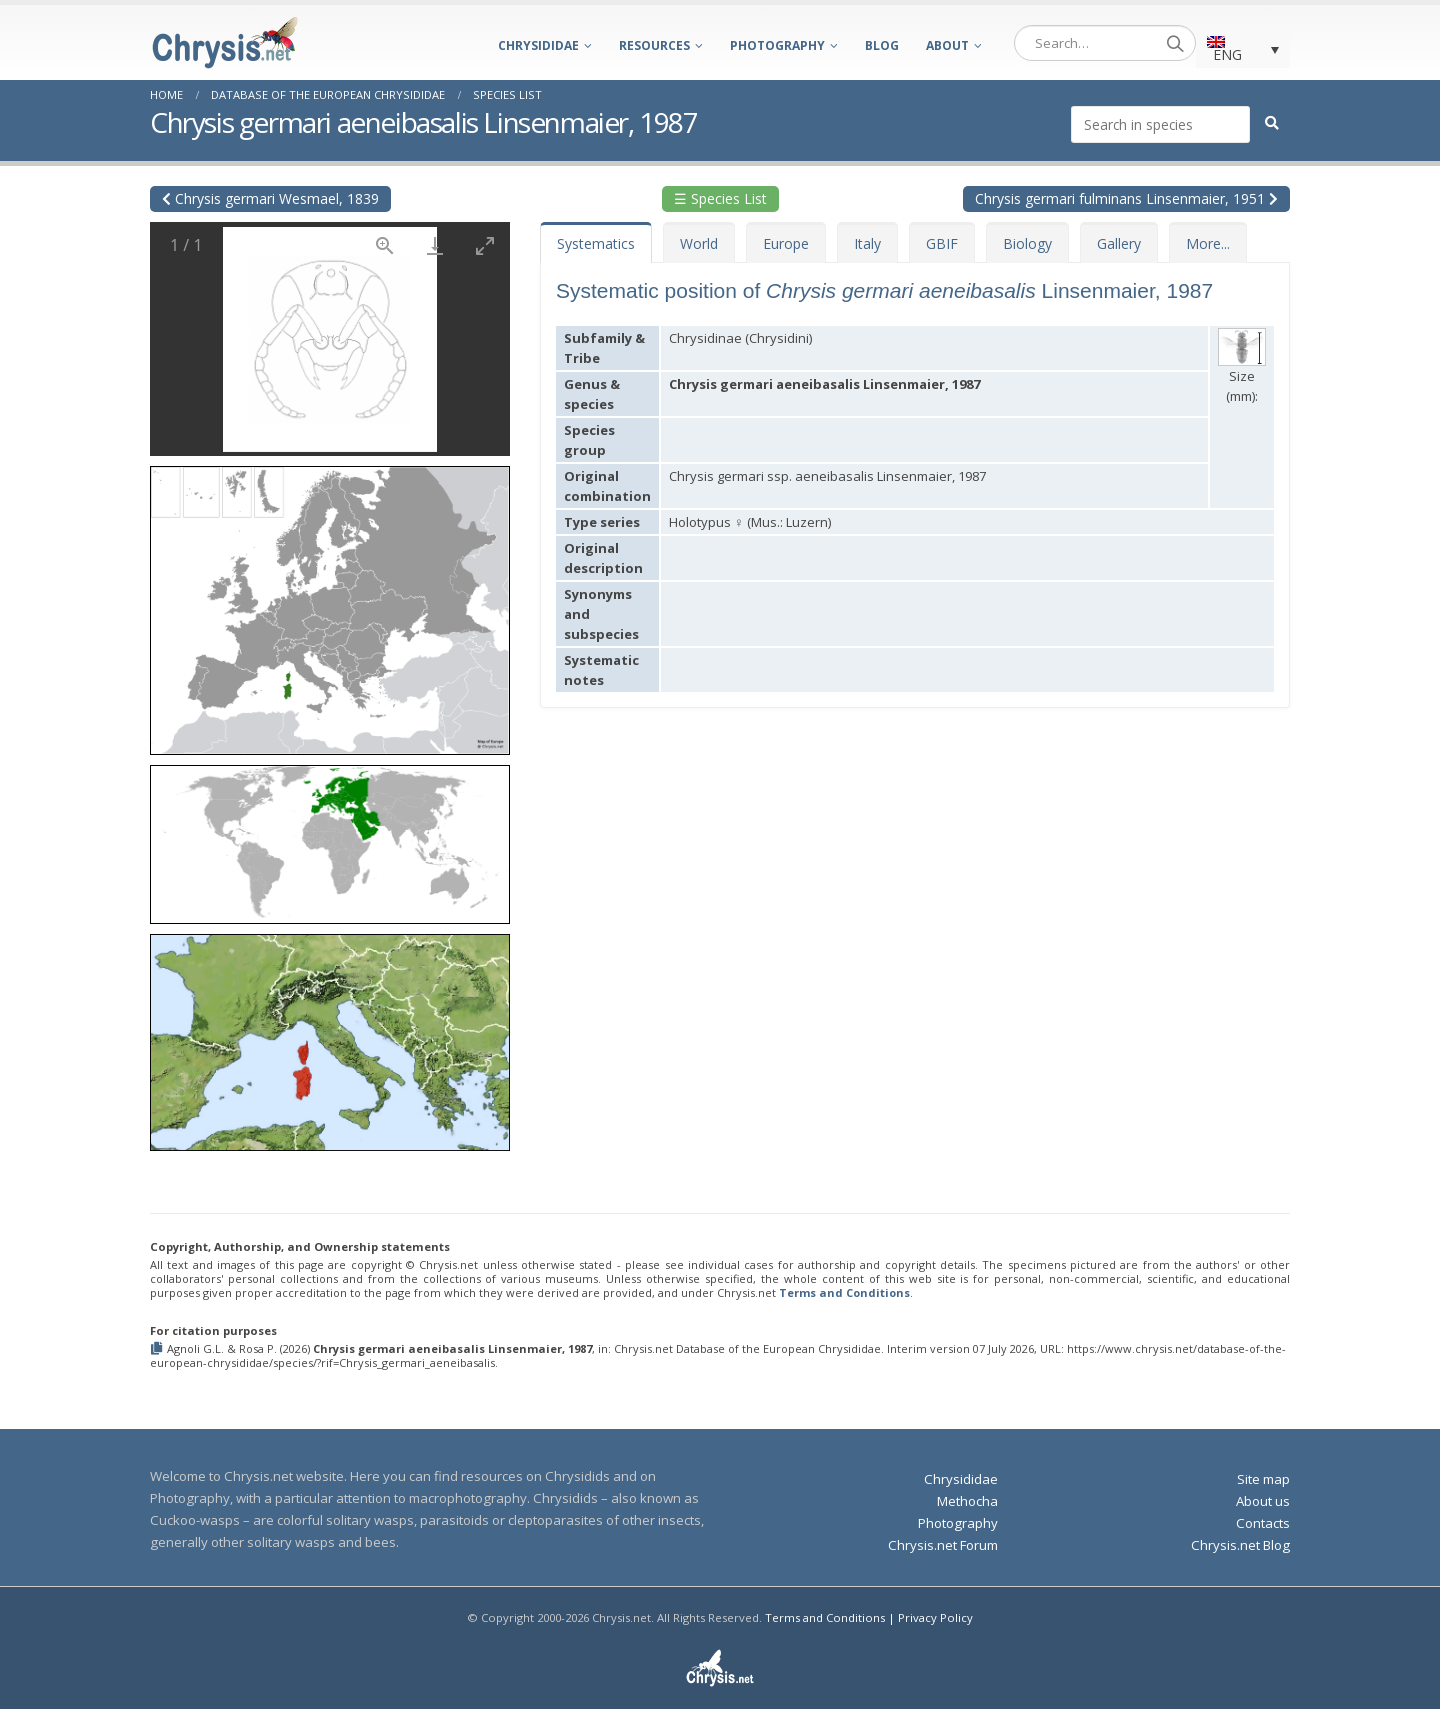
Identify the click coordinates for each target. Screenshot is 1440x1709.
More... (1208, 243)
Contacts (1263, 1523)
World (699, 243)
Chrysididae (538, 45)
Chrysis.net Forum (943, 1545)
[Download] (435, 245)
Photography (777, 45)
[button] (330, 603)
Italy (867, 243)
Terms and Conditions (844, 1292)
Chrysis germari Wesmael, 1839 (270, 198)
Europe (786, 243)
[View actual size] (385, 245)
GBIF (942, 243)
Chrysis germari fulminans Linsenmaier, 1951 (1126, 198)
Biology (1027, 243)
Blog (882, 45)
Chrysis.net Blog (1240, 1545)
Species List (507, 94)
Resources (654, 45)
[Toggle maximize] (485, 245)
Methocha (967, 1501)
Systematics (596, 243)
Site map (1263, 1479)
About (947, 45)
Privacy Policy (935, 1617)
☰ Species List (720, 198)
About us (1263, 1501)
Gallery (1119, 243)
